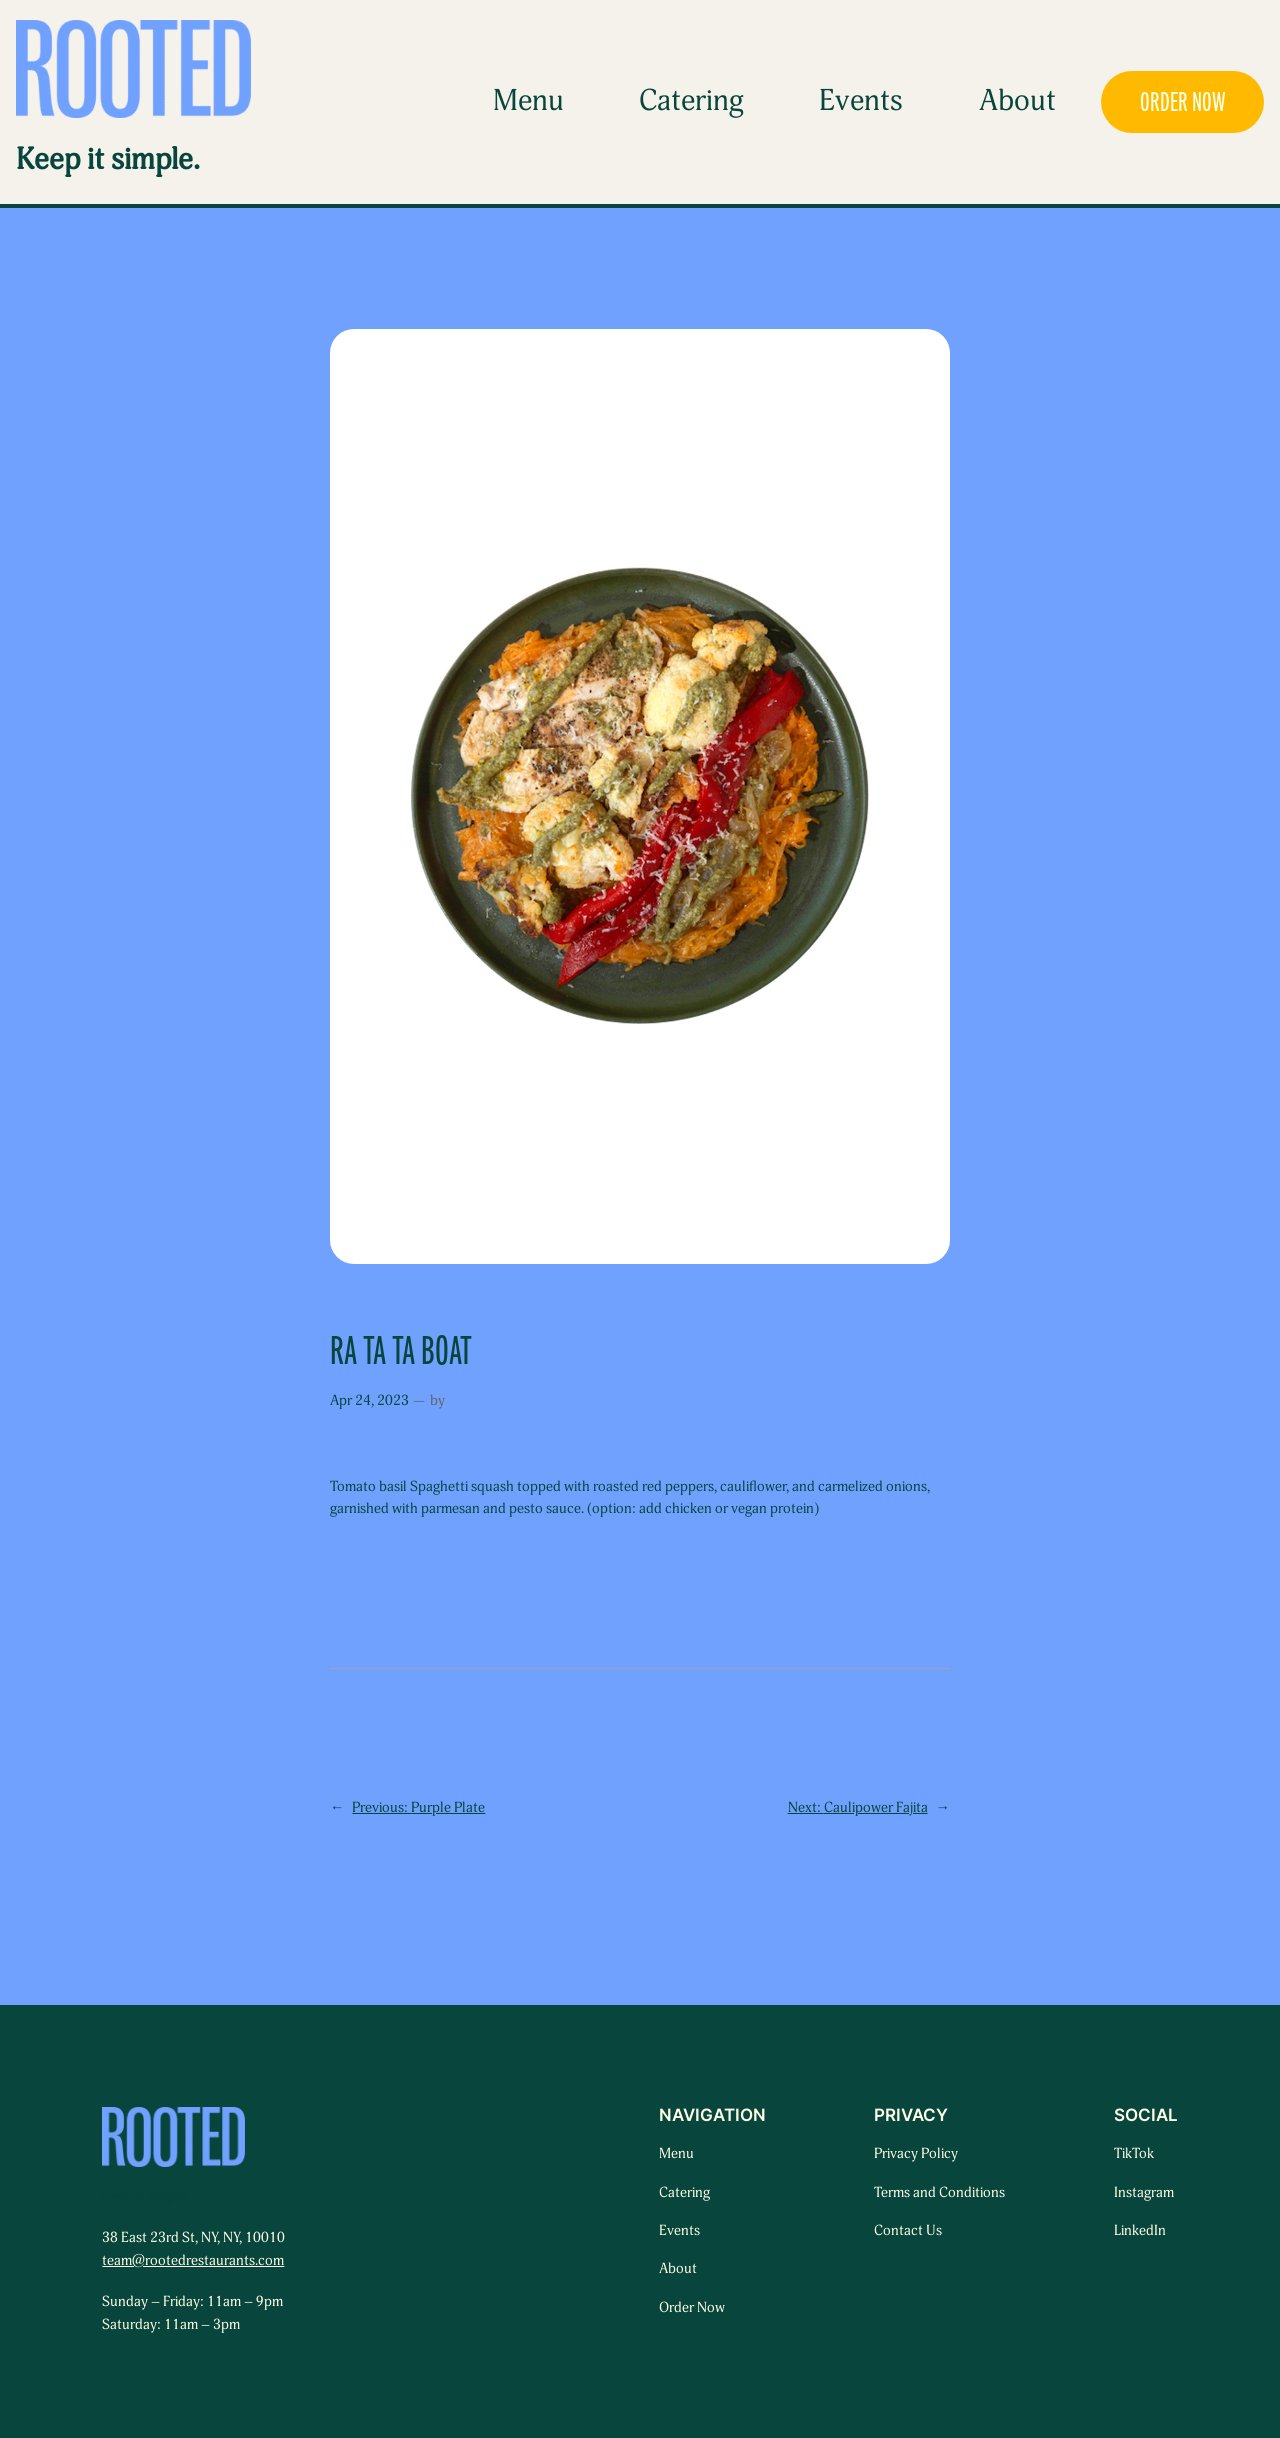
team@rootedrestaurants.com (193, 2261)
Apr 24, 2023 (369, 1401)
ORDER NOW (1183, 101)
